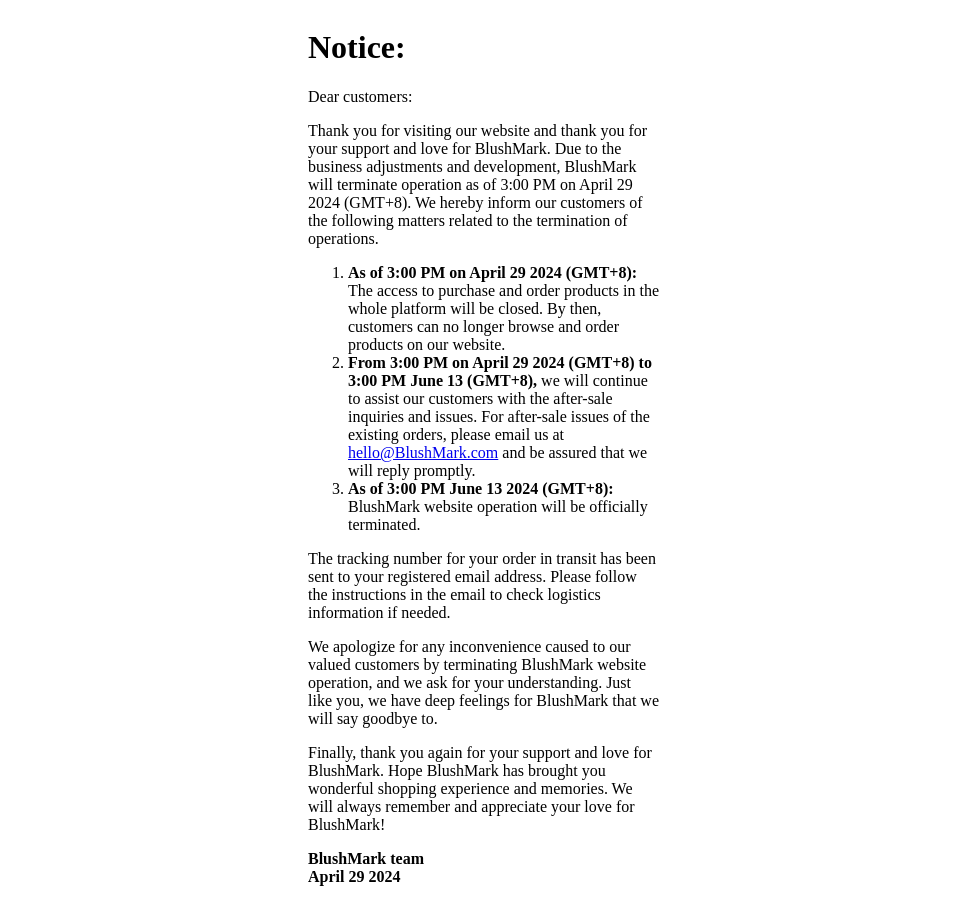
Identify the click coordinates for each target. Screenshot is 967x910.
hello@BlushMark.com (423, 452)
